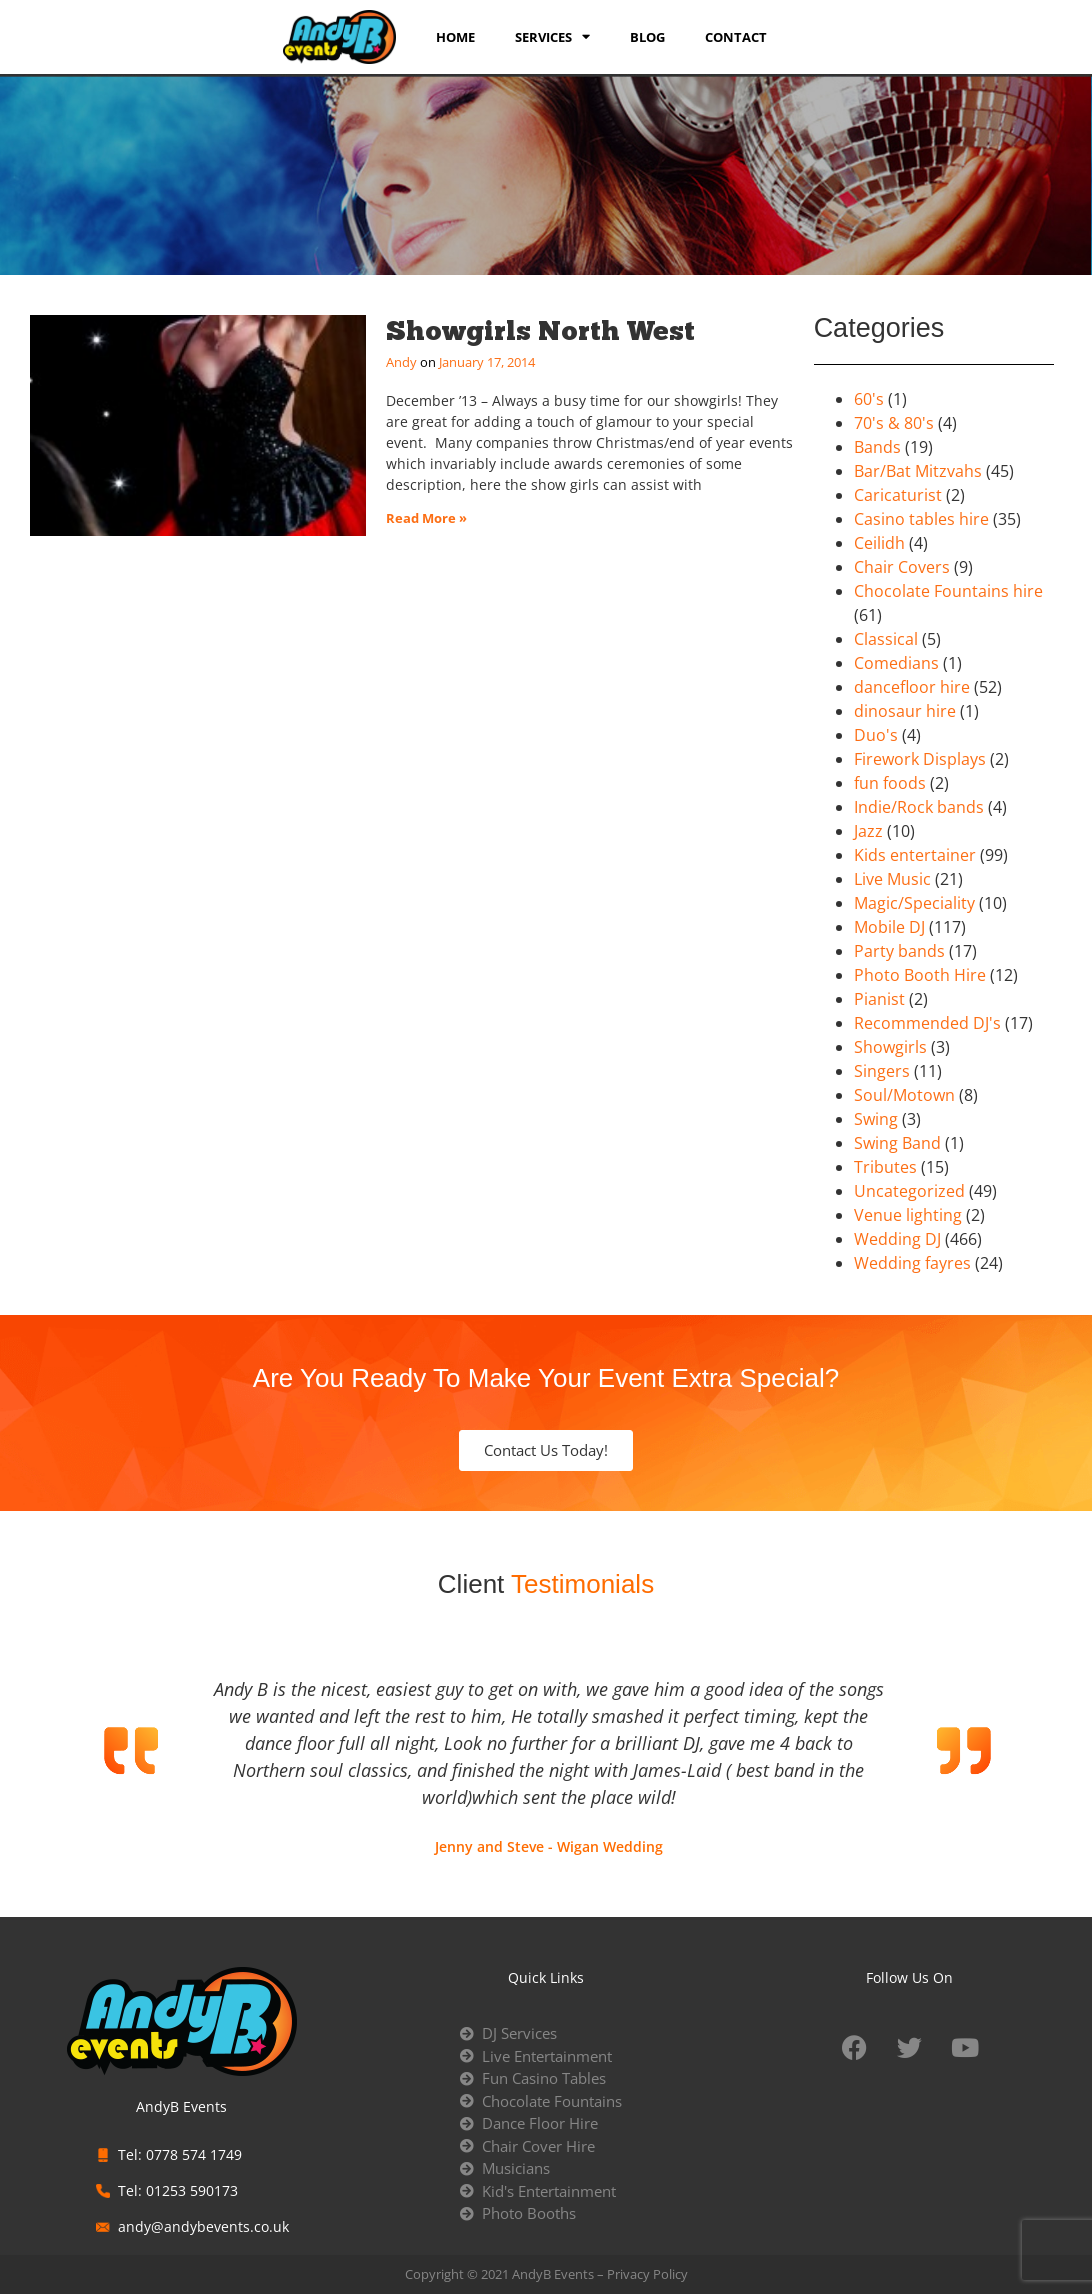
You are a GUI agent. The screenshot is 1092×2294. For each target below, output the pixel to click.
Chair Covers (902, 567)
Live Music (892, 879)
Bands (877, 447)
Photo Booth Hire (920, 975)
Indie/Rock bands (919, 807)
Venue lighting (908, 1215)
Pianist (879, 999)
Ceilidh (879, 543)
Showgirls (890, 1047)
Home (455, 37)
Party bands (899, 951)
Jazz (868, 831)
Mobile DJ (889, 927)
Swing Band (897, 1143)
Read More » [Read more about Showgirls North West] (426, 518)
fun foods (890, 783)
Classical (886, 639)
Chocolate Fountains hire (948, 591)
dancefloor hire (912, 687)
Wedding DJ (897, 1239)
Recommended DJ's (927, 1023)
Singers (882, 1071)
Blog (647, 37)
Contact (736, 37)
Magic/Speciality (914, 903)
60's (869, 399)
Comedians (896, 663)
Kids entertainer (915, 855)
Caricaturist (898, 495)
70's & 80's (894, 423)
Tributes (885, 1167)
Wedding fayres (912, 1263)
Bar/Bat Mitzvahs (918, 471)
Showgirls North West (540, 330)
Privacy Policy (647, 2274)
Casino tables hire (921, 519)
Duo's (876, 735)
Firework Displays (920, 759)
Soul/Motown (904, 1095)
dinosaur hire (905, 711)
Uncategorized (909, 1191)
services (552, 37)
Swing (876, 1119)
